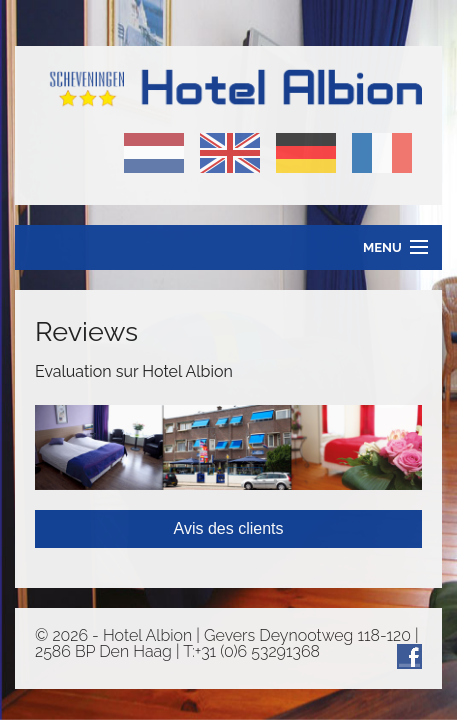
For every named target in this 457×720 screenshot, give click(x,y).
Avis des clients (229, 528)
